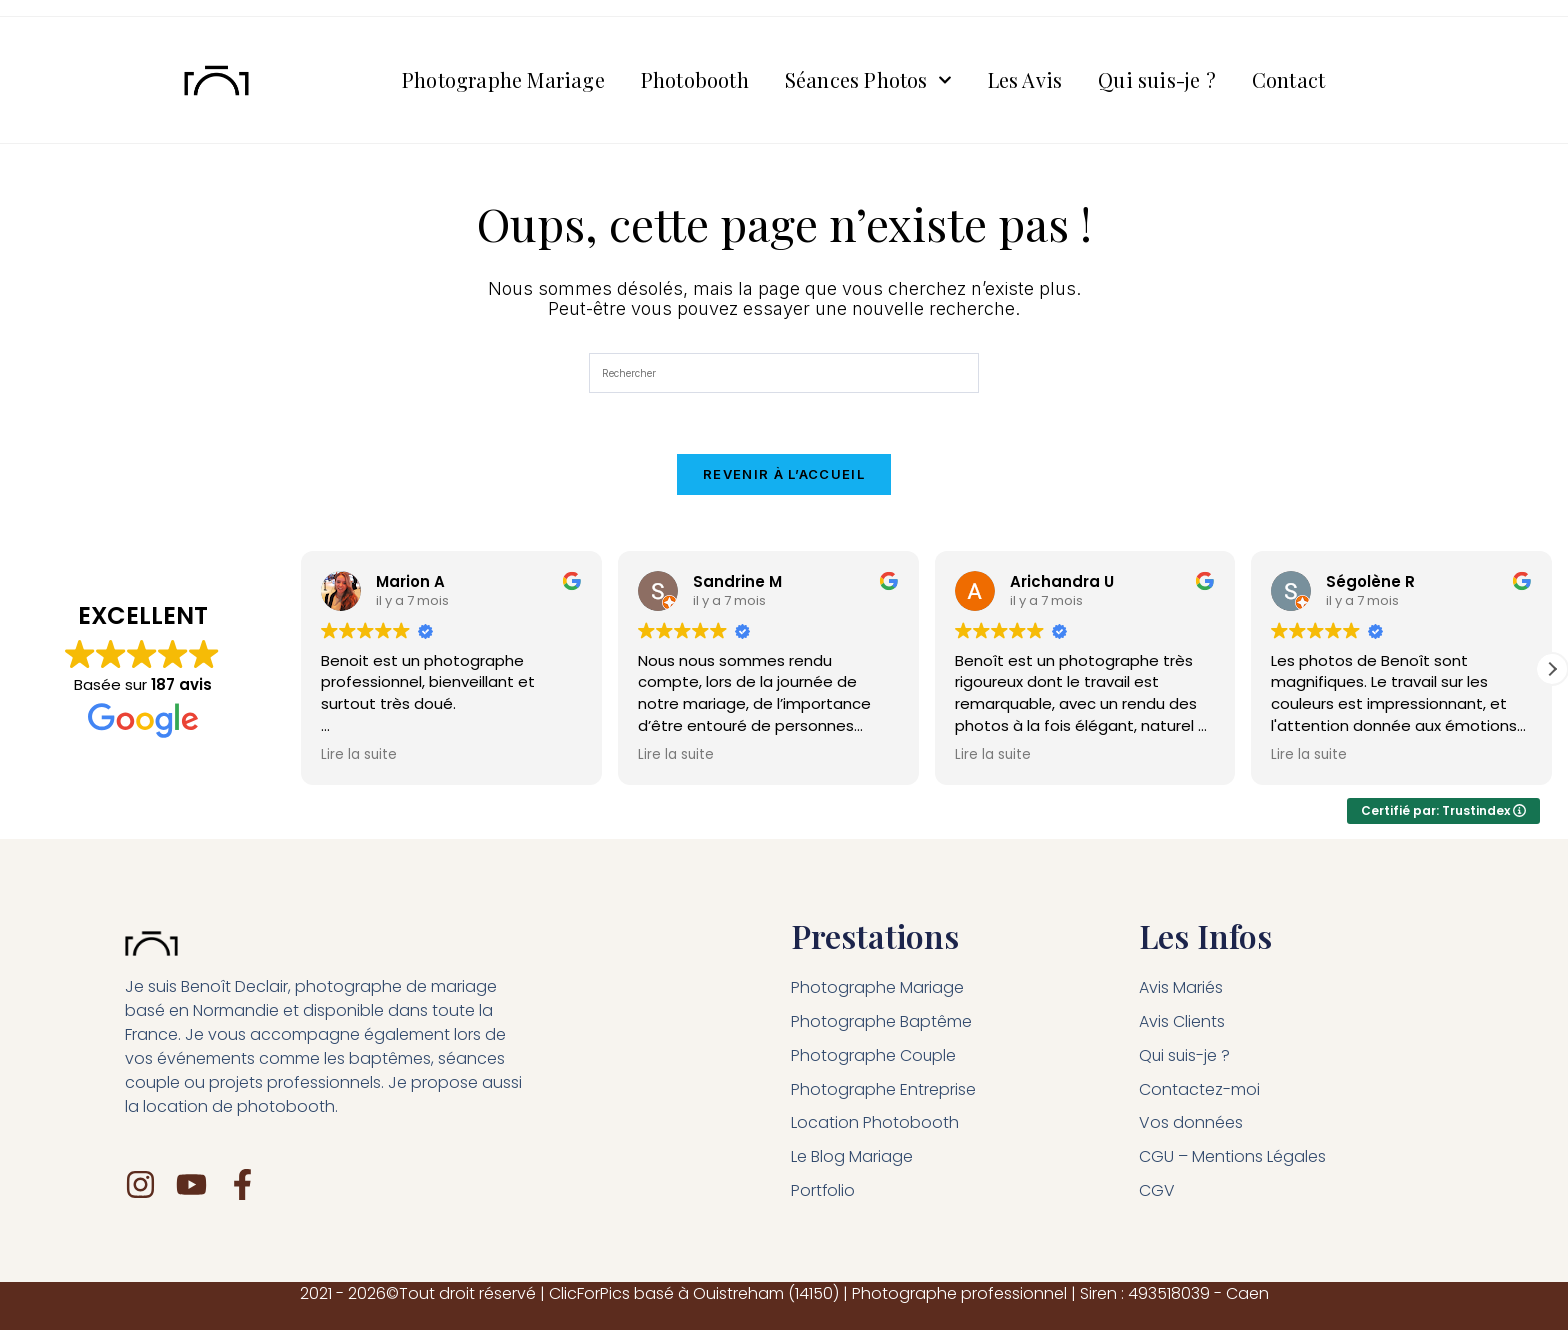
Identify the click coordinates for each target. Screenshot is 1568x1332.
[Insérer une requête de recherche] (784, 375)
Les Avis (1025, 80)
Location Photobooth (875, 1124)
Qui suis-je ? (1157, 80)
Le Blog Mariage (852, 1158)
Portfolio (823, 1192)
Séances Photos (868, 81)
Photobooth (695, 80)
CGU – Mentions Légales (1232, 1158)
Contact (1288, 80)
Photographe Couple (874, 1056)
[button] (1552, 670)
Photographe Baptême (881, 1022)
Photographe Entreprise (883, 1090)
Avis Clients (1182, 1022)
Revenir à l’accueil (784, 476)
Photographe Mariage (503, 80)
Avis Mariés (1181, 988)
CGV (1157, 1192)
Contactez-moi (1199, 1090)
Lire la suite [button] (359, 757)
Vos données (1191, 1124)
